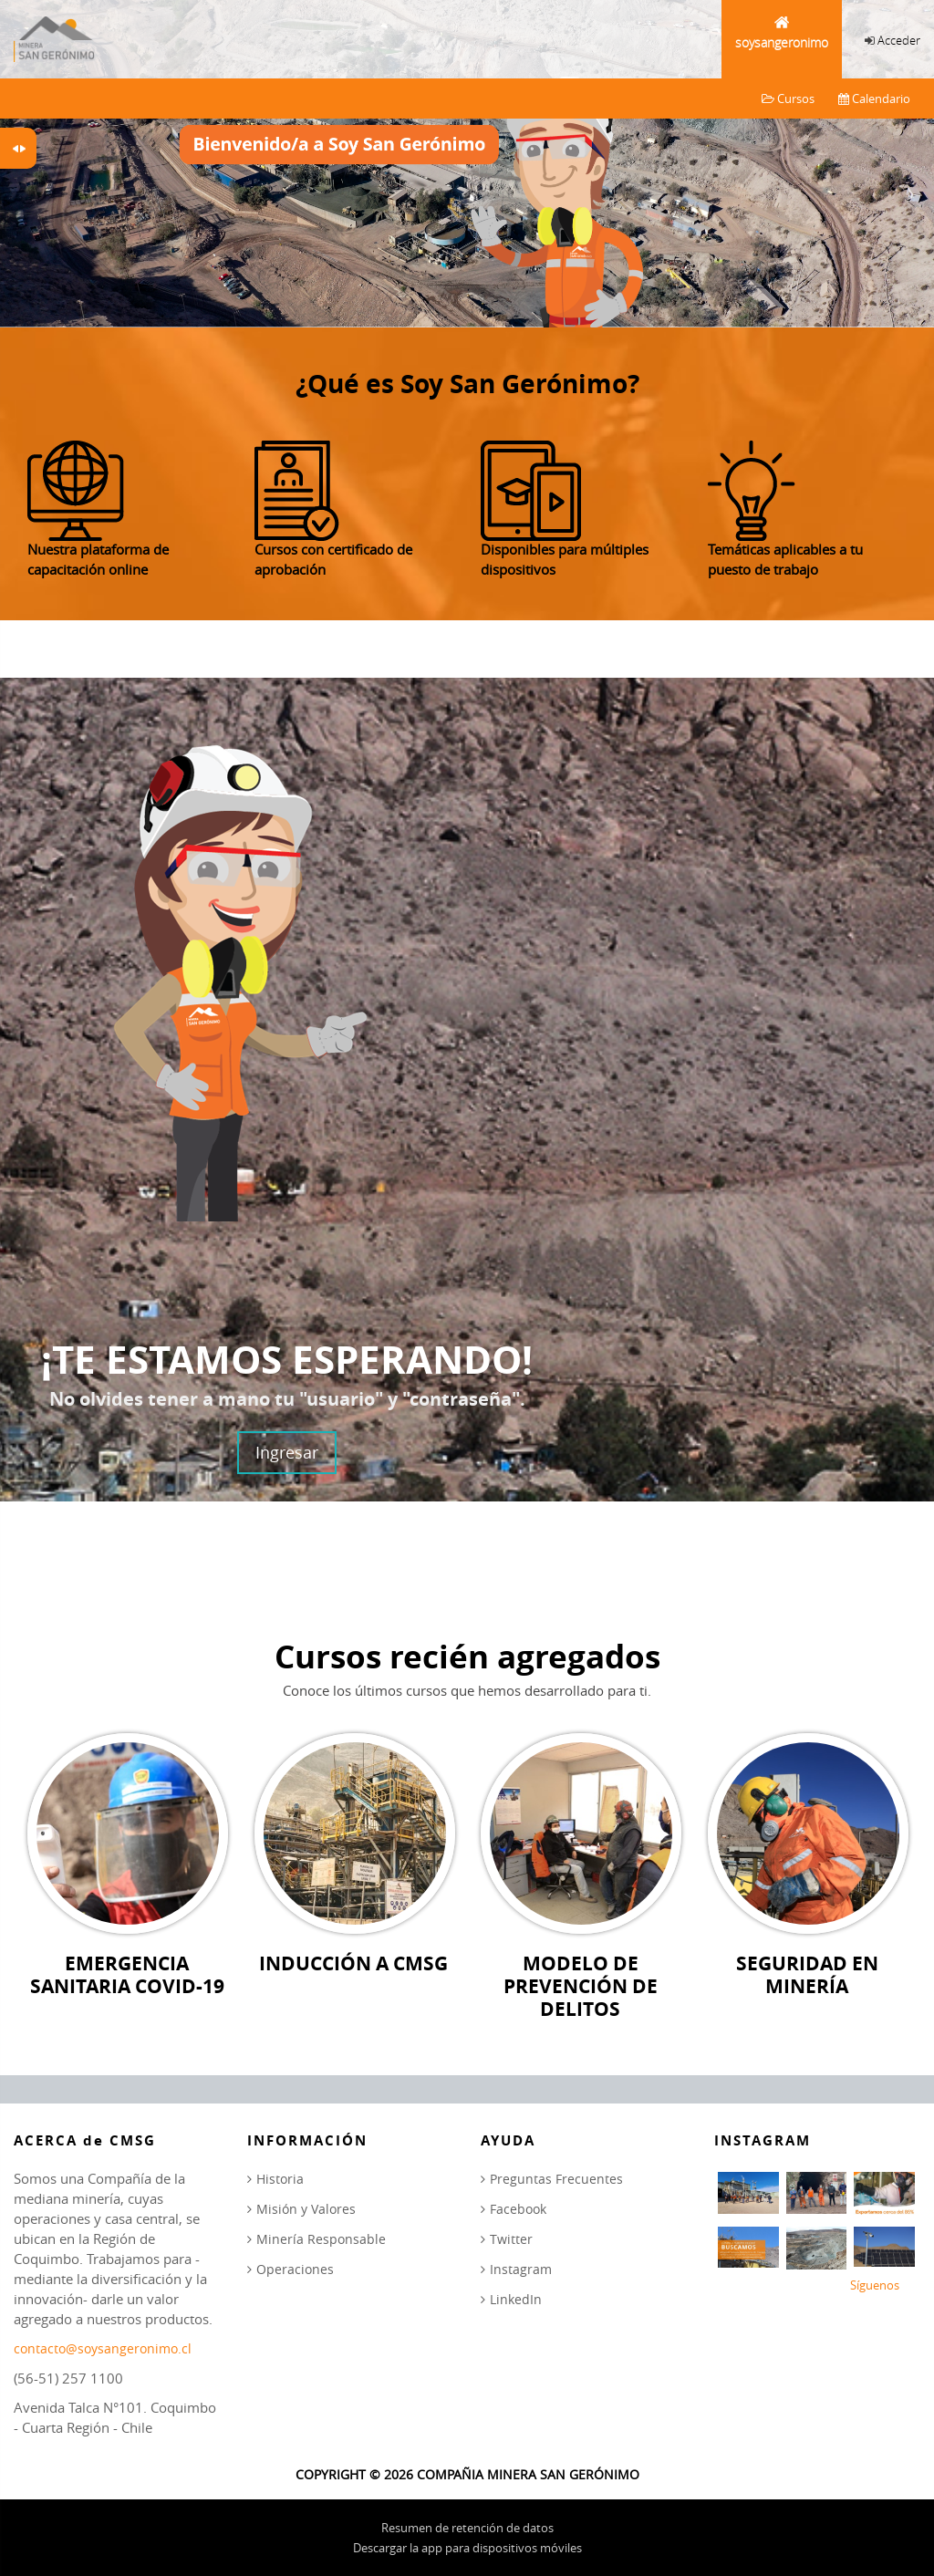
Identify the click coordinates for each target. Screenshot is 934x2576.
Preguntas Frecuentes (556, 2178)
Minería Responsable (321, 2239)
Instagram (521, 2269)
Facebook (518, 2209)
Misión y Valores (306, 2209)
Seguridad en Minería (807, 1975)
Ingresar (286, 1452)
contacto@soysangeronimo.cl (103, 2348)
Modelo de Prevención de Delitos (580, 1986)
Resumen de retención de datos (467, 2527)
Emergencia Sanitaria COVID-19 (127, 1975)
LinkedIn (516, 2299)
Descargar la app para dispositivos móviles (467, 2548)
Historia (280, 2178)
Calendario (874, 98)
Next (906, 157)
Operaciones (295, 2269)
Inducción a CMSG (353, 1963)
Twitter (511, 2239)
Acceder (898, 40)
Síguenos (874, 2285)
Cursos (788, 98)
